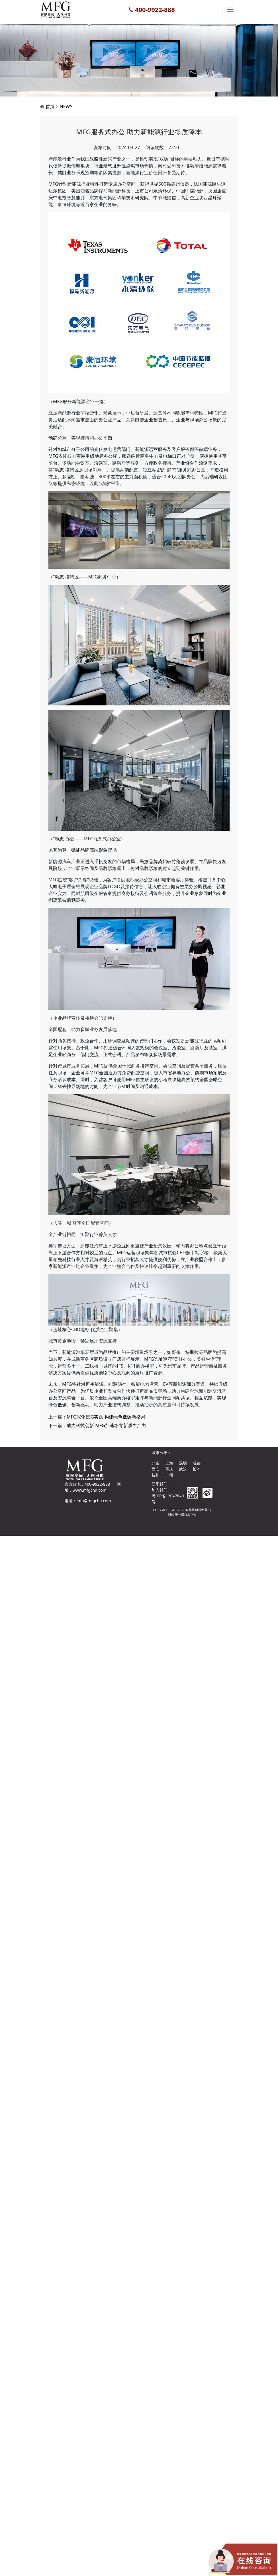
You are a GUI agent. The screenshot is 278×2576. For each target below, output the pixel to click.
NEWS (66, 134)
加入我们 (159, 1490)
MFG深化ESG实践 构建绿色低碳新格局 (106, 1471)
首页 (50, 134)
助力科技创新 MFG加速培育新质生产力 (106, 1479)
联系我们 (159, 1484)
